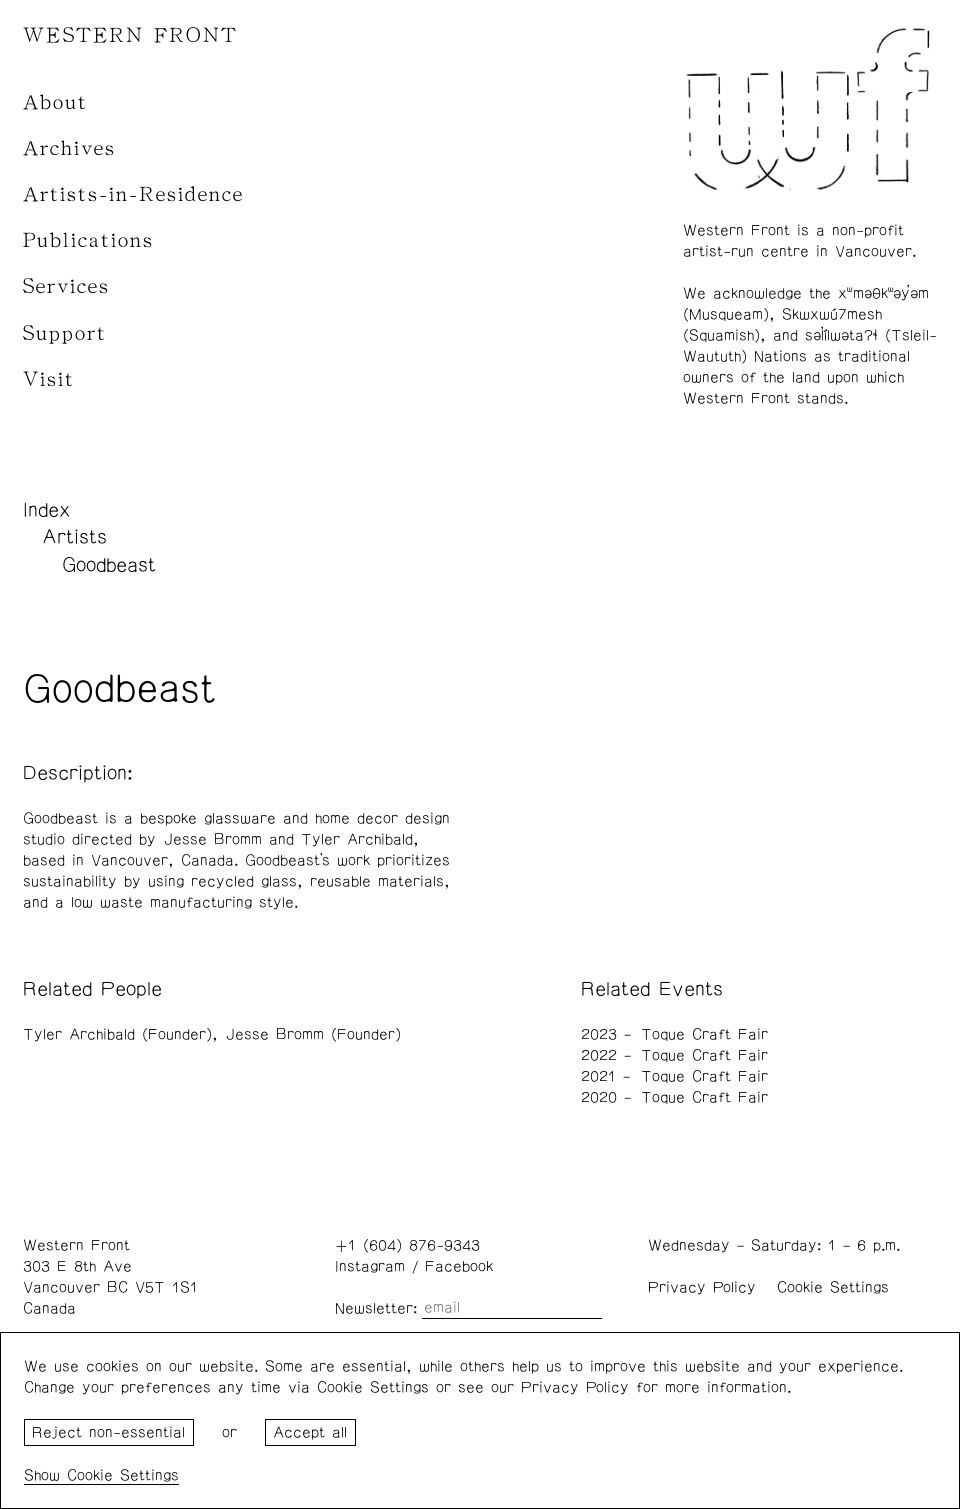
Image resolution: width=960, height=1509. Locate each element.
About (55, 102)
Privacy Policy (702, 1287)
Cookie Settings (833, 1287)
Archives (69, 148)
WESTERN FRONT (130, 35)
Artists (74, 537)
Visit (49, 379)
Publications (88, 240)
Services (66, 286)
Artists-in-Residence (133, 194)
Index (47, 510)
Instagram (370, 1266)
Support (65, 333)
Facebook (459, 1266)
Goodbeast (109, 565)
